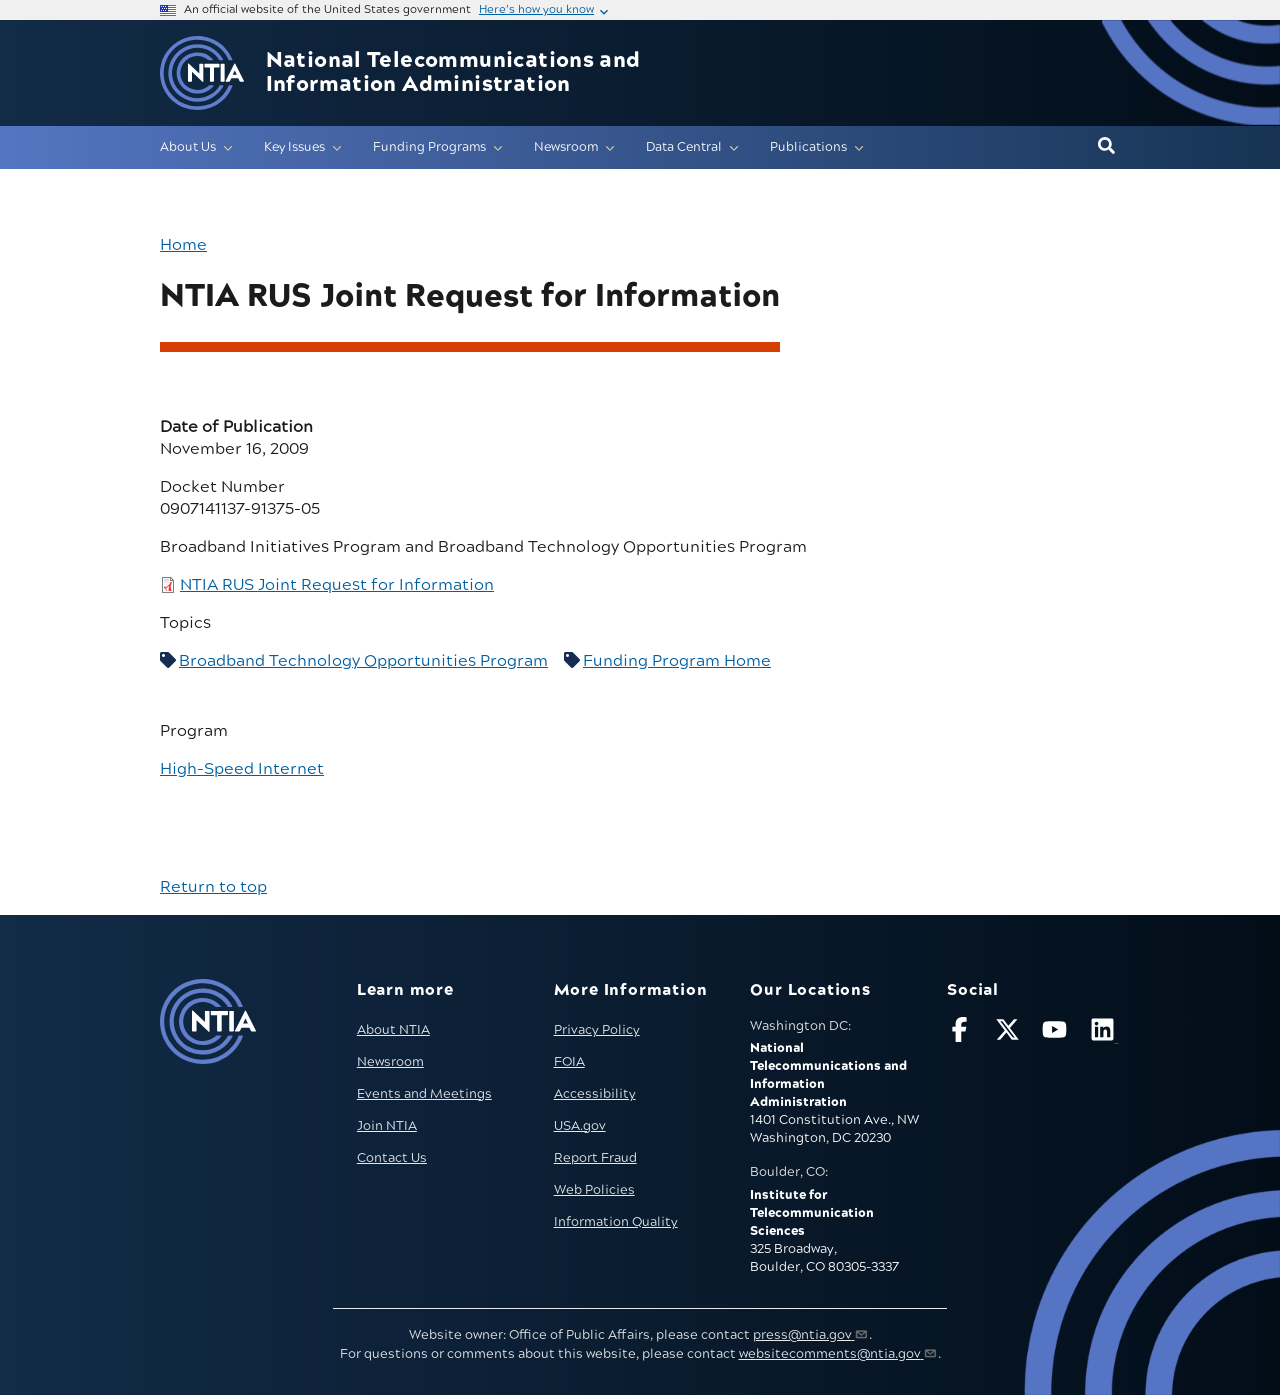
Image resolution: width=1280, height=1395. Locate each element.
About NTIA (393, 1030)
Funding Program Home (677, 661)
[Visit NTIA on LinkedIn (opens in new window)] (1105, 1033)
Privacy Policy (597, 1030)
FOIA (569, 1062)
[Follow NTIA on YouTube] (1057, 1033)
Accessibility (595, 1094)
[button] (1106, 147)
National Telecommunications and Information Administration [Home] (453, 73)
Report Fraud (595, 1158)
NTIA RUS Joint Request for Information (337, 585)
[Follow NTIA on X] (1010, 1033)
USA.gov (580, 1126)
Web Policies (594, 1190)
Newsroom (390, 1062)
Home (183, 245)
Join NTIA (387, 1126)
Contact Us (392, 1158)
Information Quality (616, 1222)
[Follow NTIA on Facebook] (962, 1033)
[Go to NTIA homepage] (202, 73)
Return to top (213, 887)
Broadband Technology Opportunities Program (363, 661)
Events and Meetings (424, 1094)
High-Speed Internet (242, 769)
